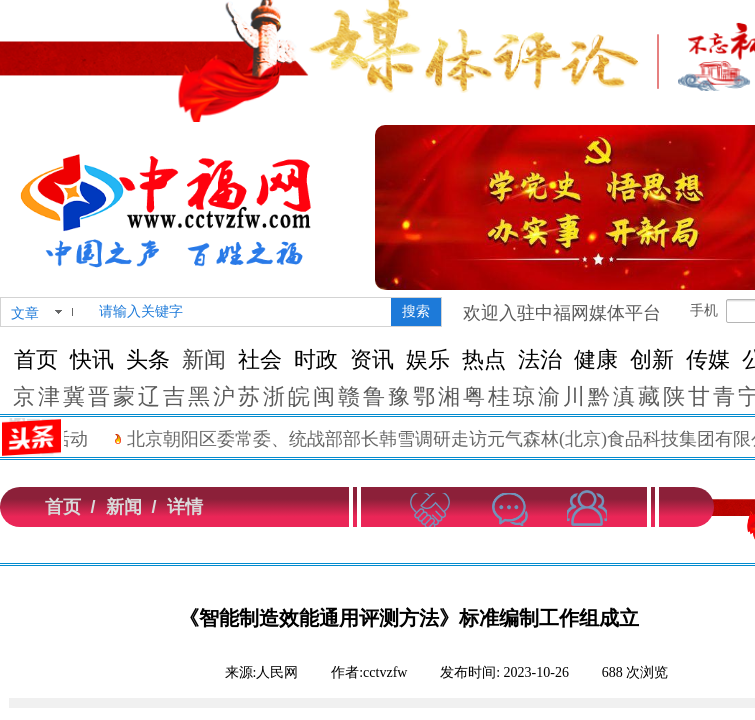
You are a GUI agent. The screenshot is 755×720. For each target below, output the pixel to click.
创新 (652, 359)
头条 (148, 359)
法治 (540, 359)
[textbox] (241, 312)
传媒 (708, 359)
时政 (316, 359)
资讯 (372, 359)
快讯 (92, 359)
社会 (260, 359)
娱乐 (428, 359)
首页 (36, 359)
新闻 (204, 359)
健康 (596, 359)
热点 (484, 359)
